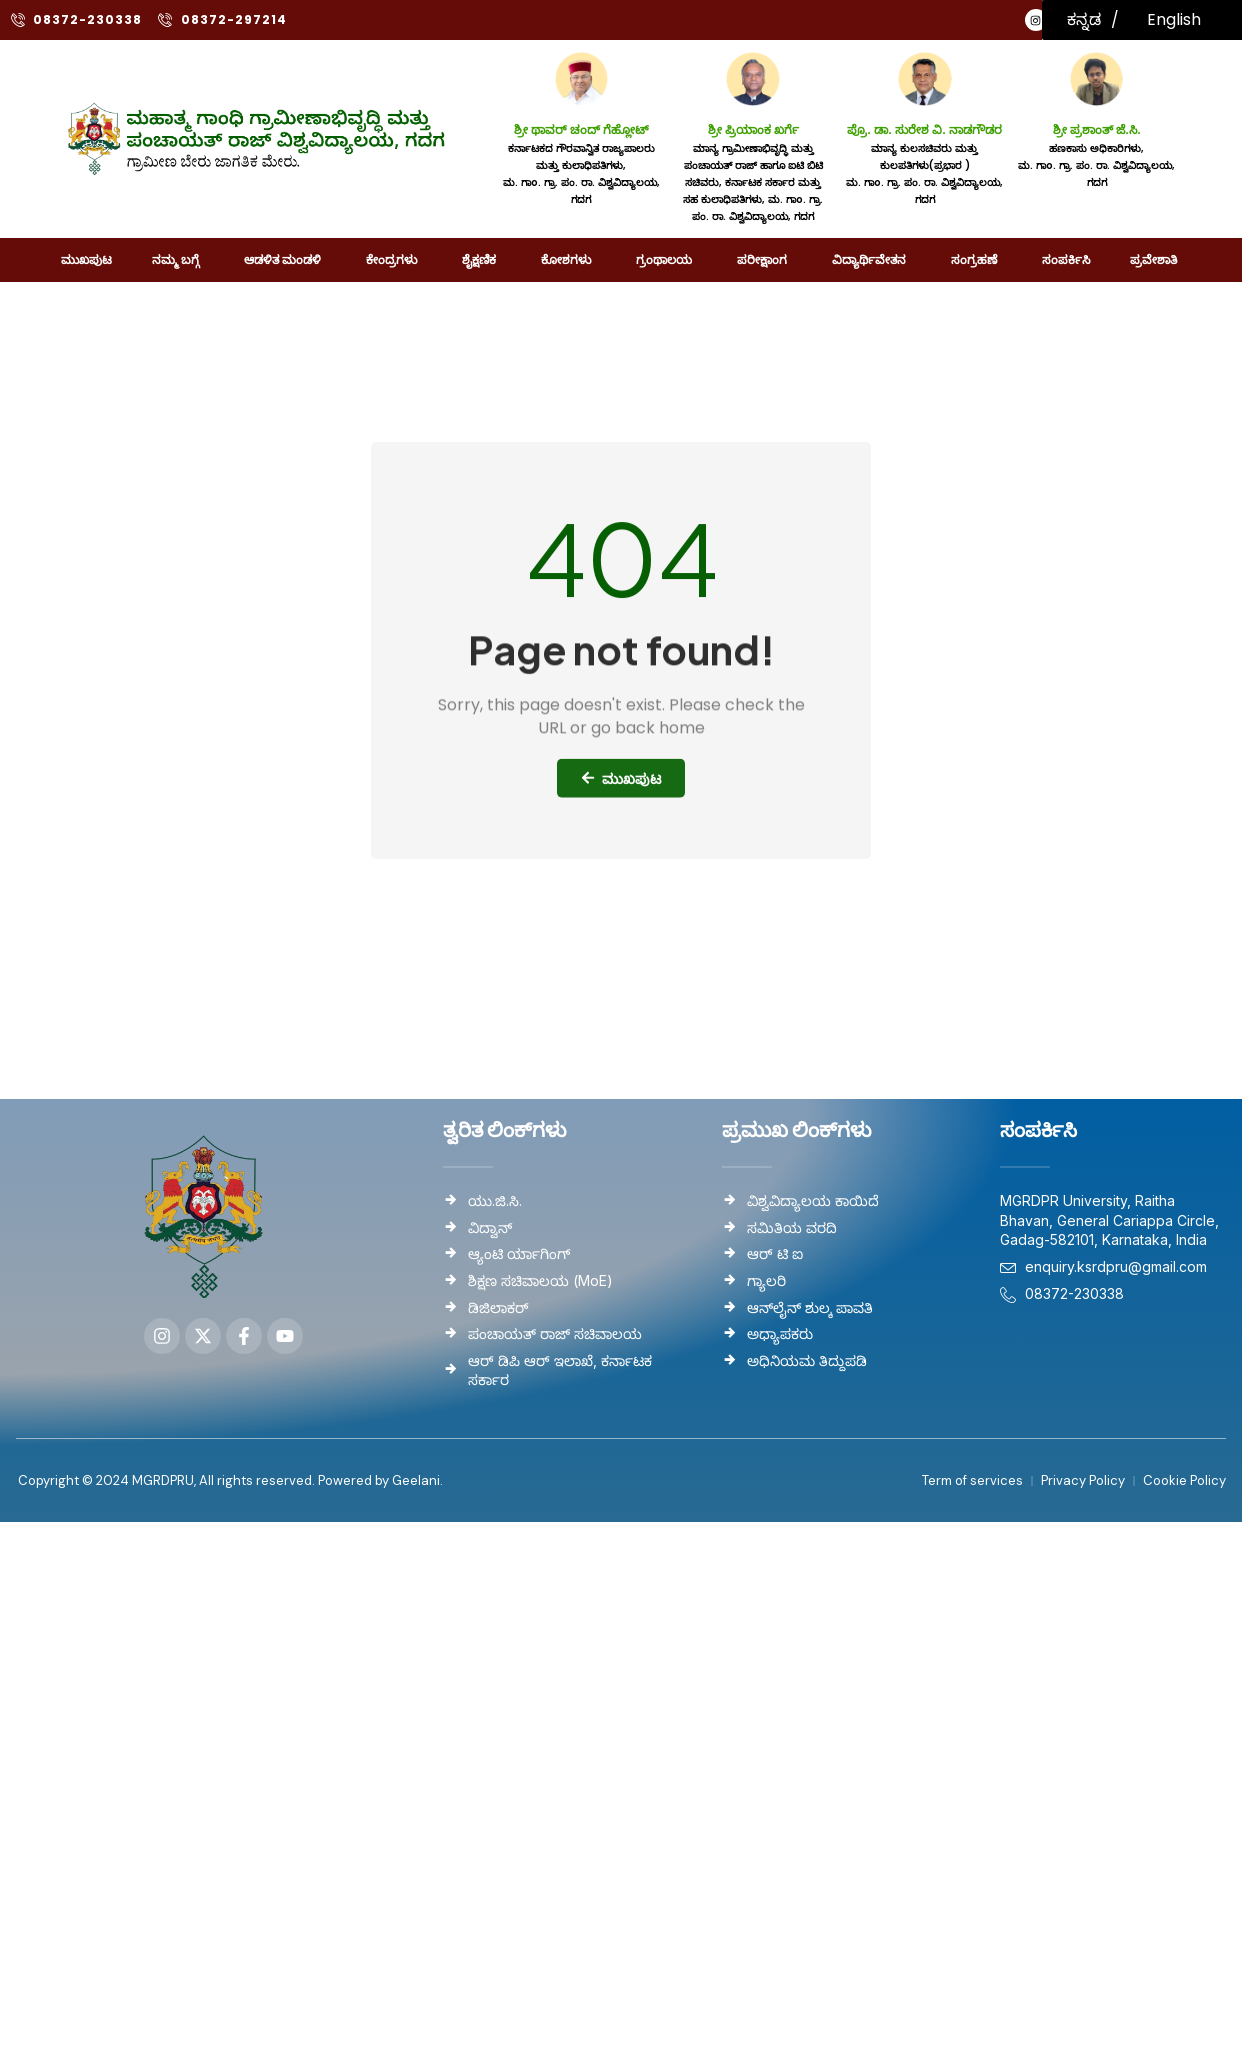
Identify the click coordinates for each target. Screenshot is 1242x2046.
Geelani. (416, 1480)
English (1174, 19)
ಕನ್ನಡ (1084, 19)
